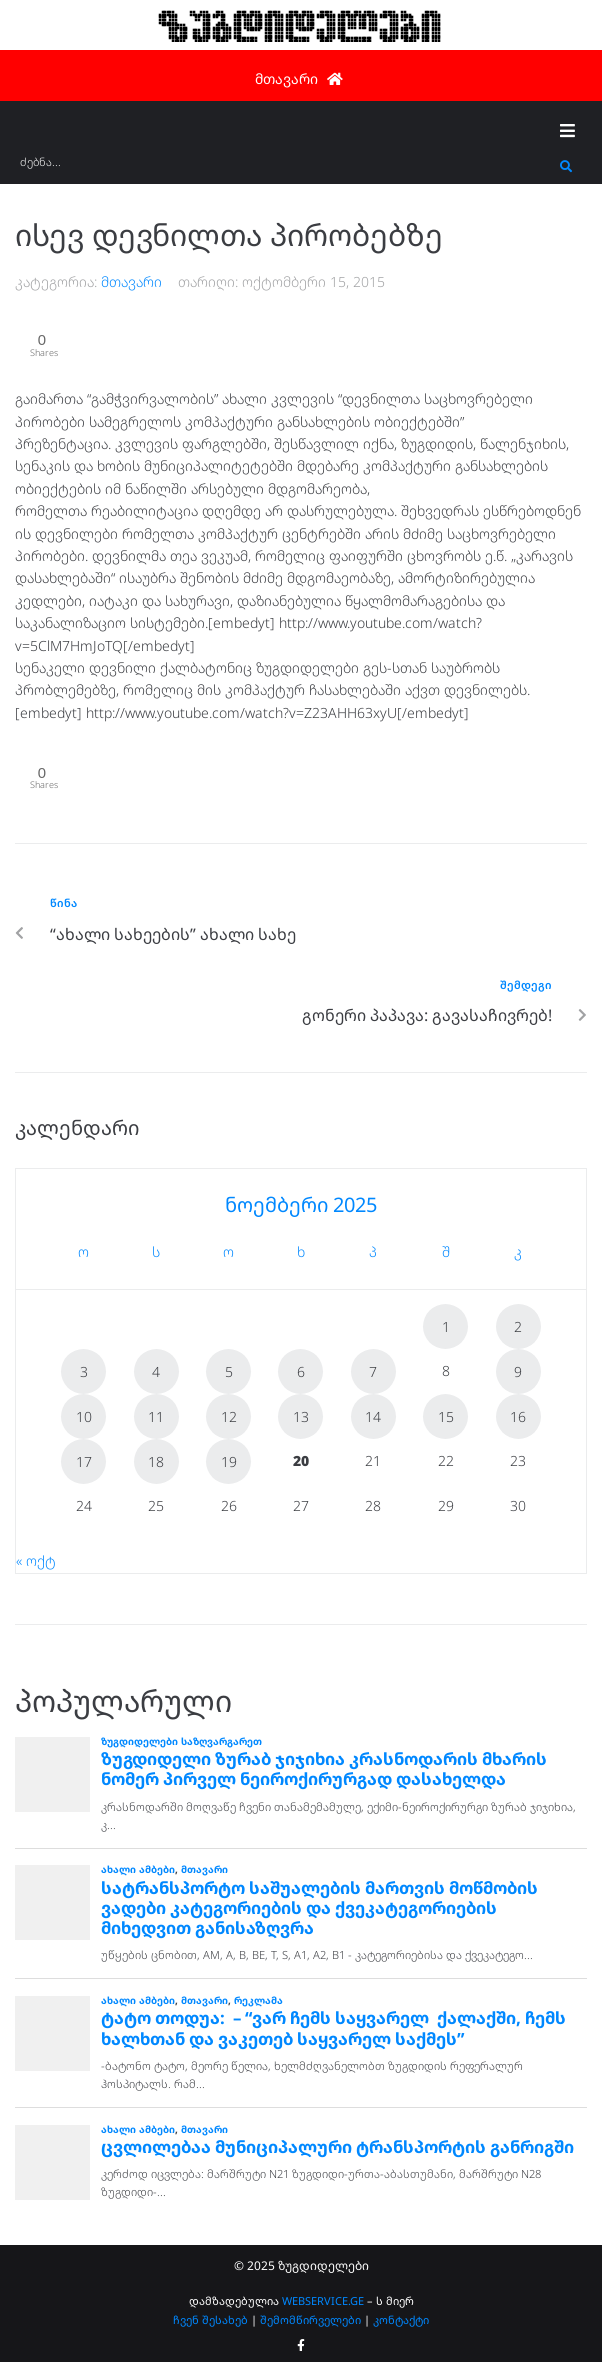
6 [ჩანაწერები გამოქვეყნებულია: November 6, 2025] (301, 1371)
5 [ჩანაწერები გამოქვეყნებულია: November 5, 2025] (229, 1371)
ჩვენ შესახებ (210, 2319)
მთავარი (131, 281)
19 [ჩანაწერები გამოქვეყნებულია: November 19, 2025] (229, 1461)
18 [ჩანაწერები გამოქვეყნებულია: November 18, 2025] (156, 1461)
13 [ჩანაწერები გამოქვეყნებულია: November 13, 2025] (301, 1416)
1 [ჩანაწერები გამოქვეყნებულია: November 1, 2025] (446, 1326)
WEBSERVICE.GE (324, 2300)
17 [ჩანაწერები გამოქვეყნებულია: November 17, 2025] (84, 1461)
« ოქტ (36, 1560)
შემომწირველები (310, 2319)
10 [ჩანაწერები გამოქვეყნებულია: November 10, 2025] (84, 1416)
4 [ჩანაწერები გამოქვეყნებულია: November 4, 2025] (156, 1371)
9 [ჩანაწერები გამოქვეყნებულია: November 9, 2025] (518, 1371)
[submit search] (566, 167)
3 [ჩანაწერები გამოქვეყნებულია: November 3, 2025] (84, 1371)
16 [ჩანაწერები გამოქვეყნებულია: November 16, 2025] (518, 1416)
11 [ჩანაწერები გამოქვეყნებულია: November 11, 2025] (156, 1416)
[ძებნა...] (285, 168)
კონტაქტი (401, 2319)
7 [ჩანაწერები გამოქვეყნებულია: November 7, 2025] (373, 1371)
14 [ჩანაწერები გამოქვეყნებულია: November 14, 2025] (373, 1416)
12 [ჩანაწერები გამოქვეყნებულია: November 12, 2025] (229, 1416)
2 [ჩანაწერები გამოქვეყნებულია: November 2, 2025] (518, 1326)
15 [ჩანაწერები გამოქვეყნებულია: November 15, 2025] (446, 1416)
